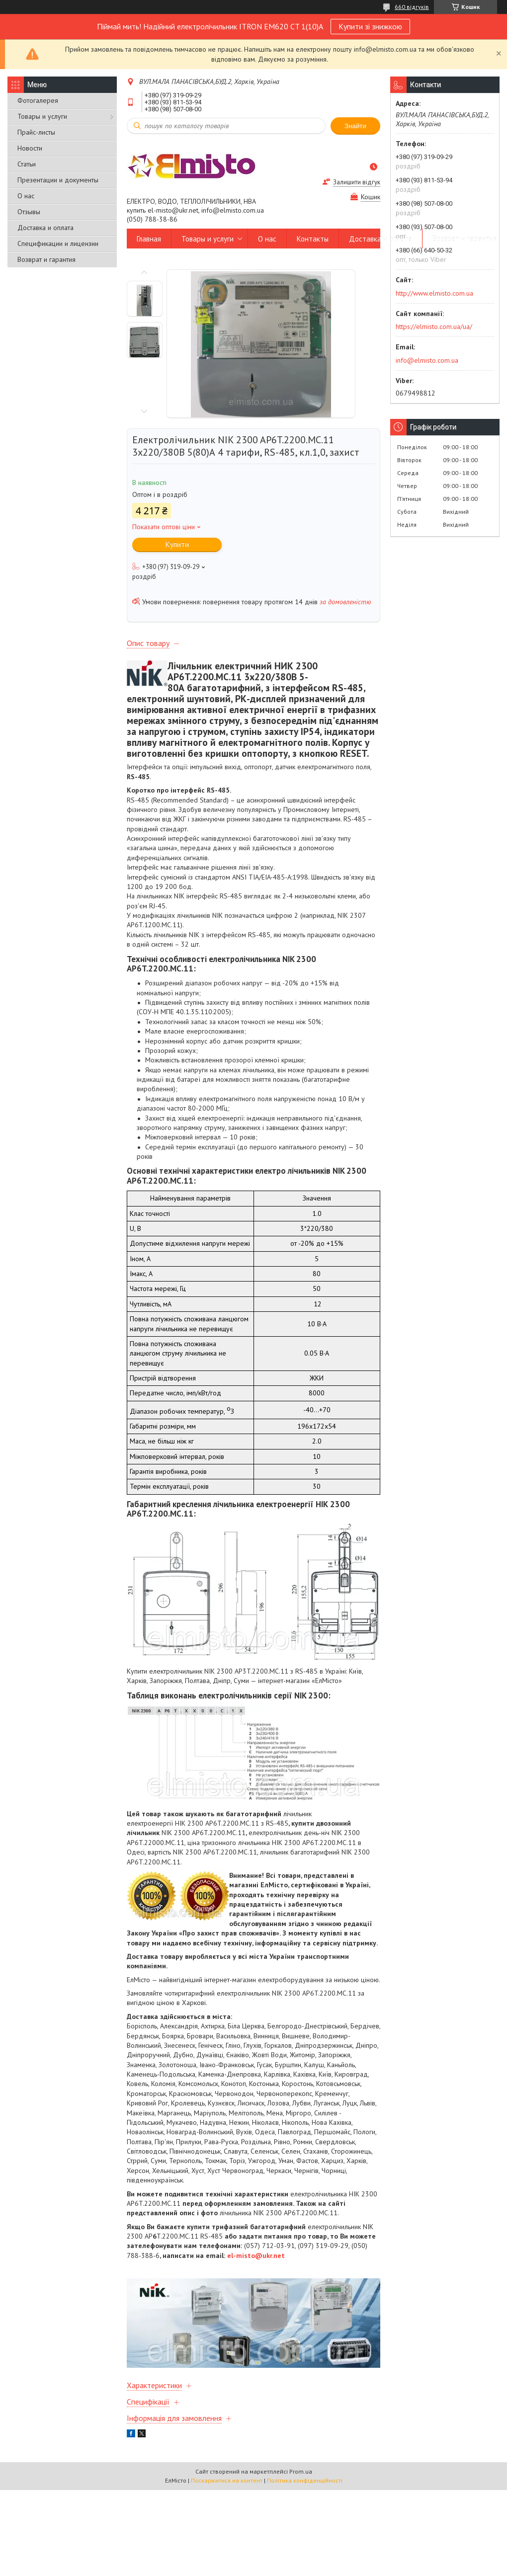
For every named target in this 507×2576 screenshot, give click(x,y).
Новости (29, 148)
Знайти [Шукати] (355, 126)
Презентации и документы (57, 179)
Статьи (26, 164)
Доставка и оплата (45, 227)
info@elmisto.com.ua (427, 360)
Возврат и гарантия (46, 259)
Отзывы (28, 211)
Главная (149, 238)
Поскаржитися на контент (226, 2480)
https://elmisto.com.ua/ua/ (434, 326)
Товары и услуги (42, 116)
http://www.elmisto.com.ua (434, 293)
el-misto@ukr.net (256, 2255)
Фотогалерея (37, 100)
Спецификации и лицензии (57, 243)
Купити (177, 544)
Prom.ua (300, 2471)
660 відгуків (412, 6)
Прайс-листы (36, 132)
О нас (25, 195)
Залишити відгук (356, 182)
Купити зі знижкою (370, 26)
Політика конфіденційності (304, 2480)
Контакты (313, 238)
